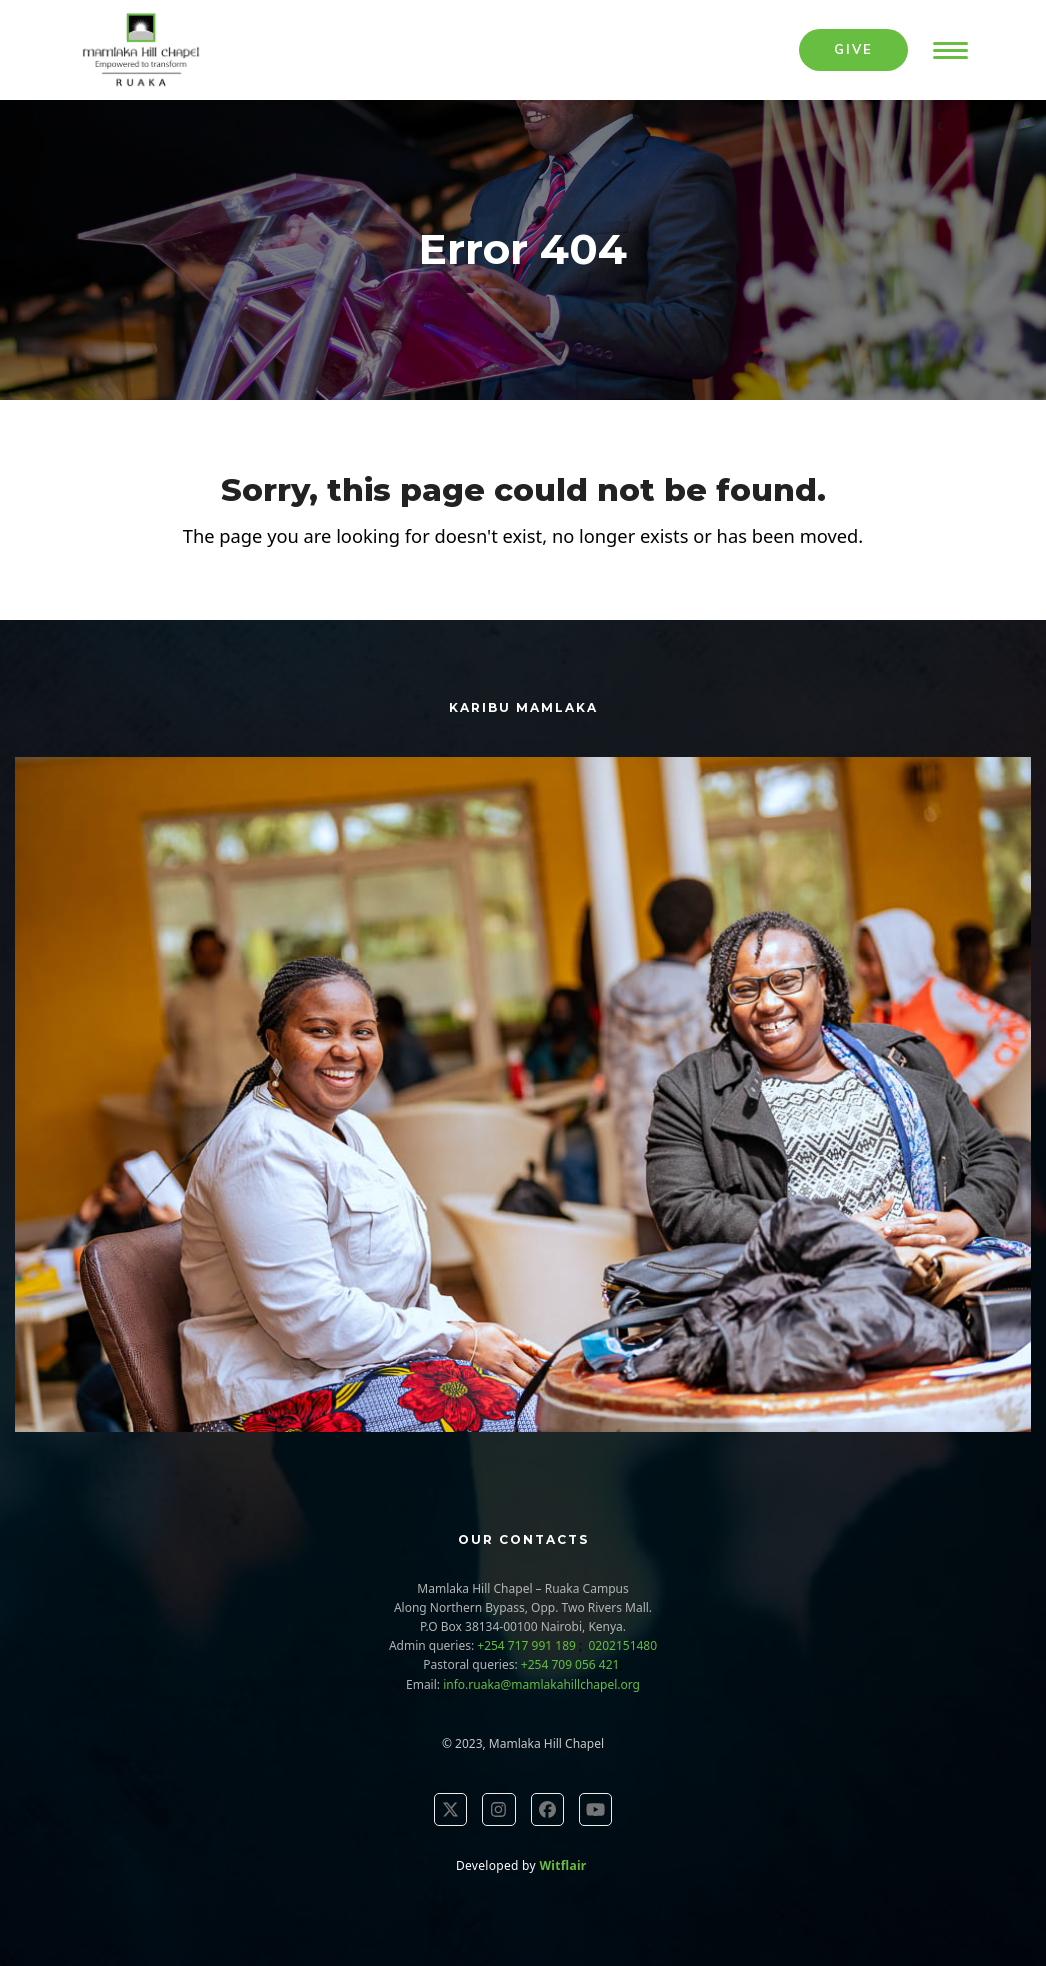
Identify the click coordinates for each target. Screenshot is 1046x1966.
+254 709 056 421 (570, 1664)
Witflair (562, 1865)
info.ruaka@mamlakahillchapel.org (541, 1684)
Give (853, 49)
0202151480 (621, 1645)
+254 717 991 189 (528, 1645)
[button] (950, 50)
